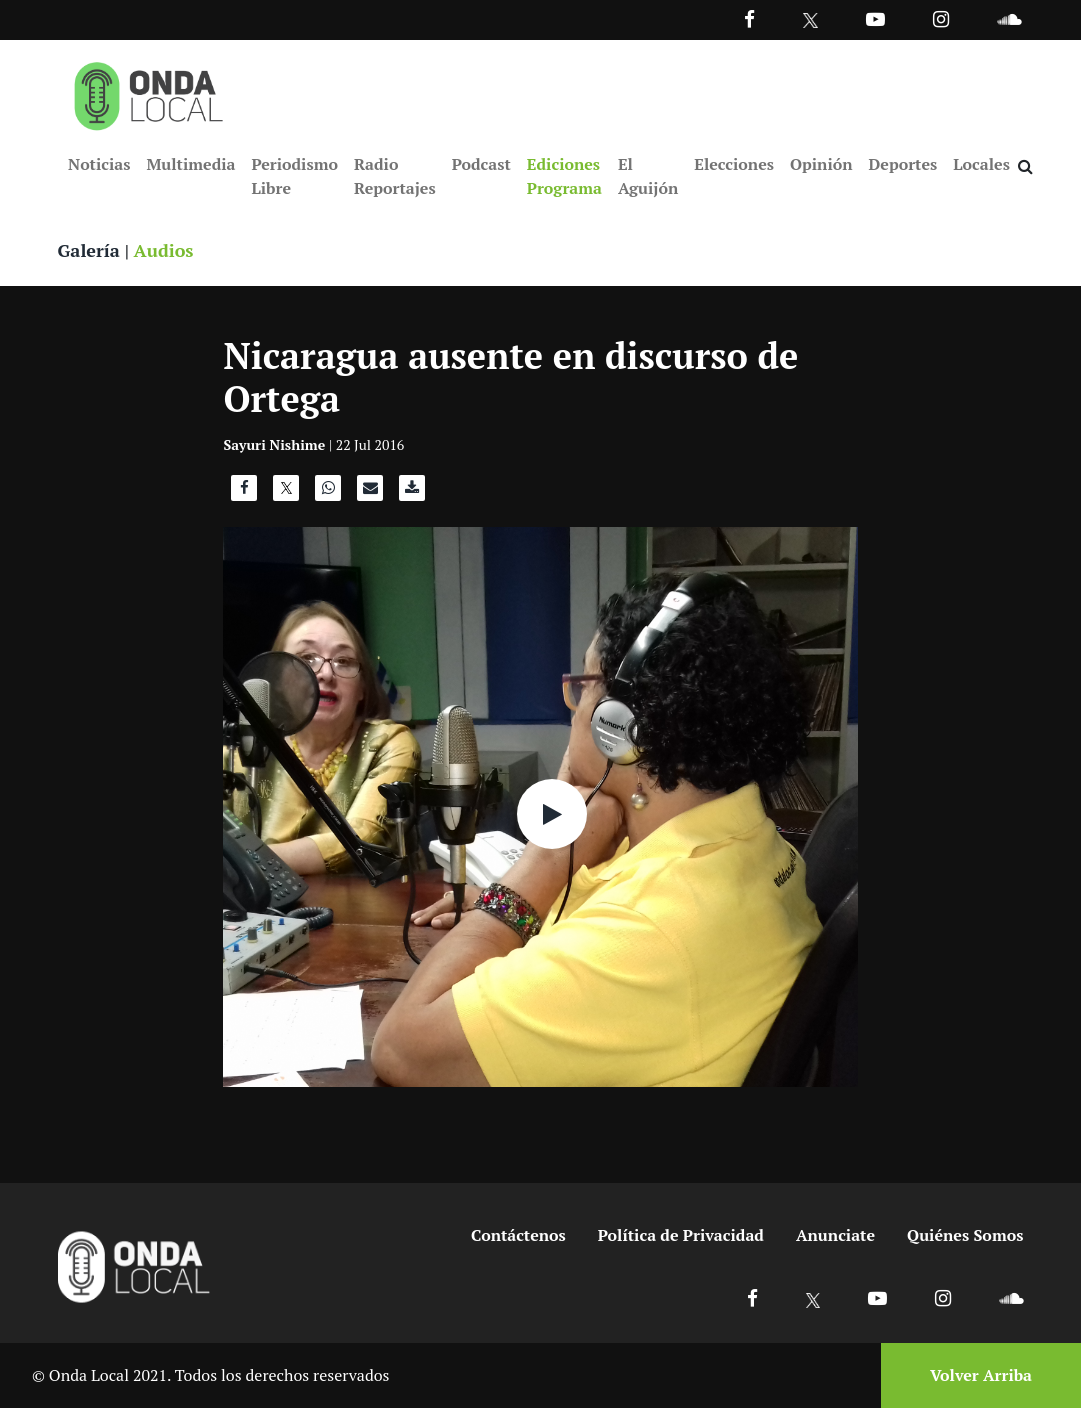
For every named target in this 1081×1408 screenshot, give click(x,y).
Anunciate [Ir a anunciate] (835, 1235)
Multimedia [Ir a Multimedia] (190, 164)
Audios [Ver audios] (164, 250)
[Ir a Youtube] (875, 18)
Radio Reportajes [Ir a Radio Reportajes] (395, 176)
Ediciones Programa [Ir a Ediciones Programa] (564, 176)
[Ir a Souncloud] (1009, 18)
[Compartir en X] (286, 493)
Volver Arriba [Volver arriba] (981, 1375)
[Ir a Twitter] (810, 20)
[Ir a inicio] (149, 92)
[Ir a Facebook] (752, 1297)
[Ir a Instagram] (941, 18)
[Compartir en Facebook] (244, 493)
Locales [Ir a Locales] (981, 164)
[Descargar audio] (412, 493)
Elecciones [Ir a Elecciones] (734, 164)
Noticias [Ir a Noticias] (99, 164)
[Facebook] (749, 18)
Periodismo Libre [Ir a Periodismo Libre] (294, 176)
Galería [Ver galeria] (89, 250)
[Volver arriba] (975, 1375)
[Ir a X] (813, 1297)
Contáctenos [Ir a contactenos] (518, 1235)
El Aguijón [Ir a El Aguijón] (648, 176)
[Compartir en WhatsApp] (328, 493)
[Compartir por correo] (370, 493)
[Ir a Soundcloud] (1011, 1297)
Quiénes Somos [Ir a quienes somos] (965, 1235)
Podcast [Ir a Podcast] (481, 164)
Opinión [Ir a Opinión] (821, 164)
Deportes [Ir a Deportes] (903, 164)
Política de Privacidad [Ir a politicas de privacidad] (681, 1235)
